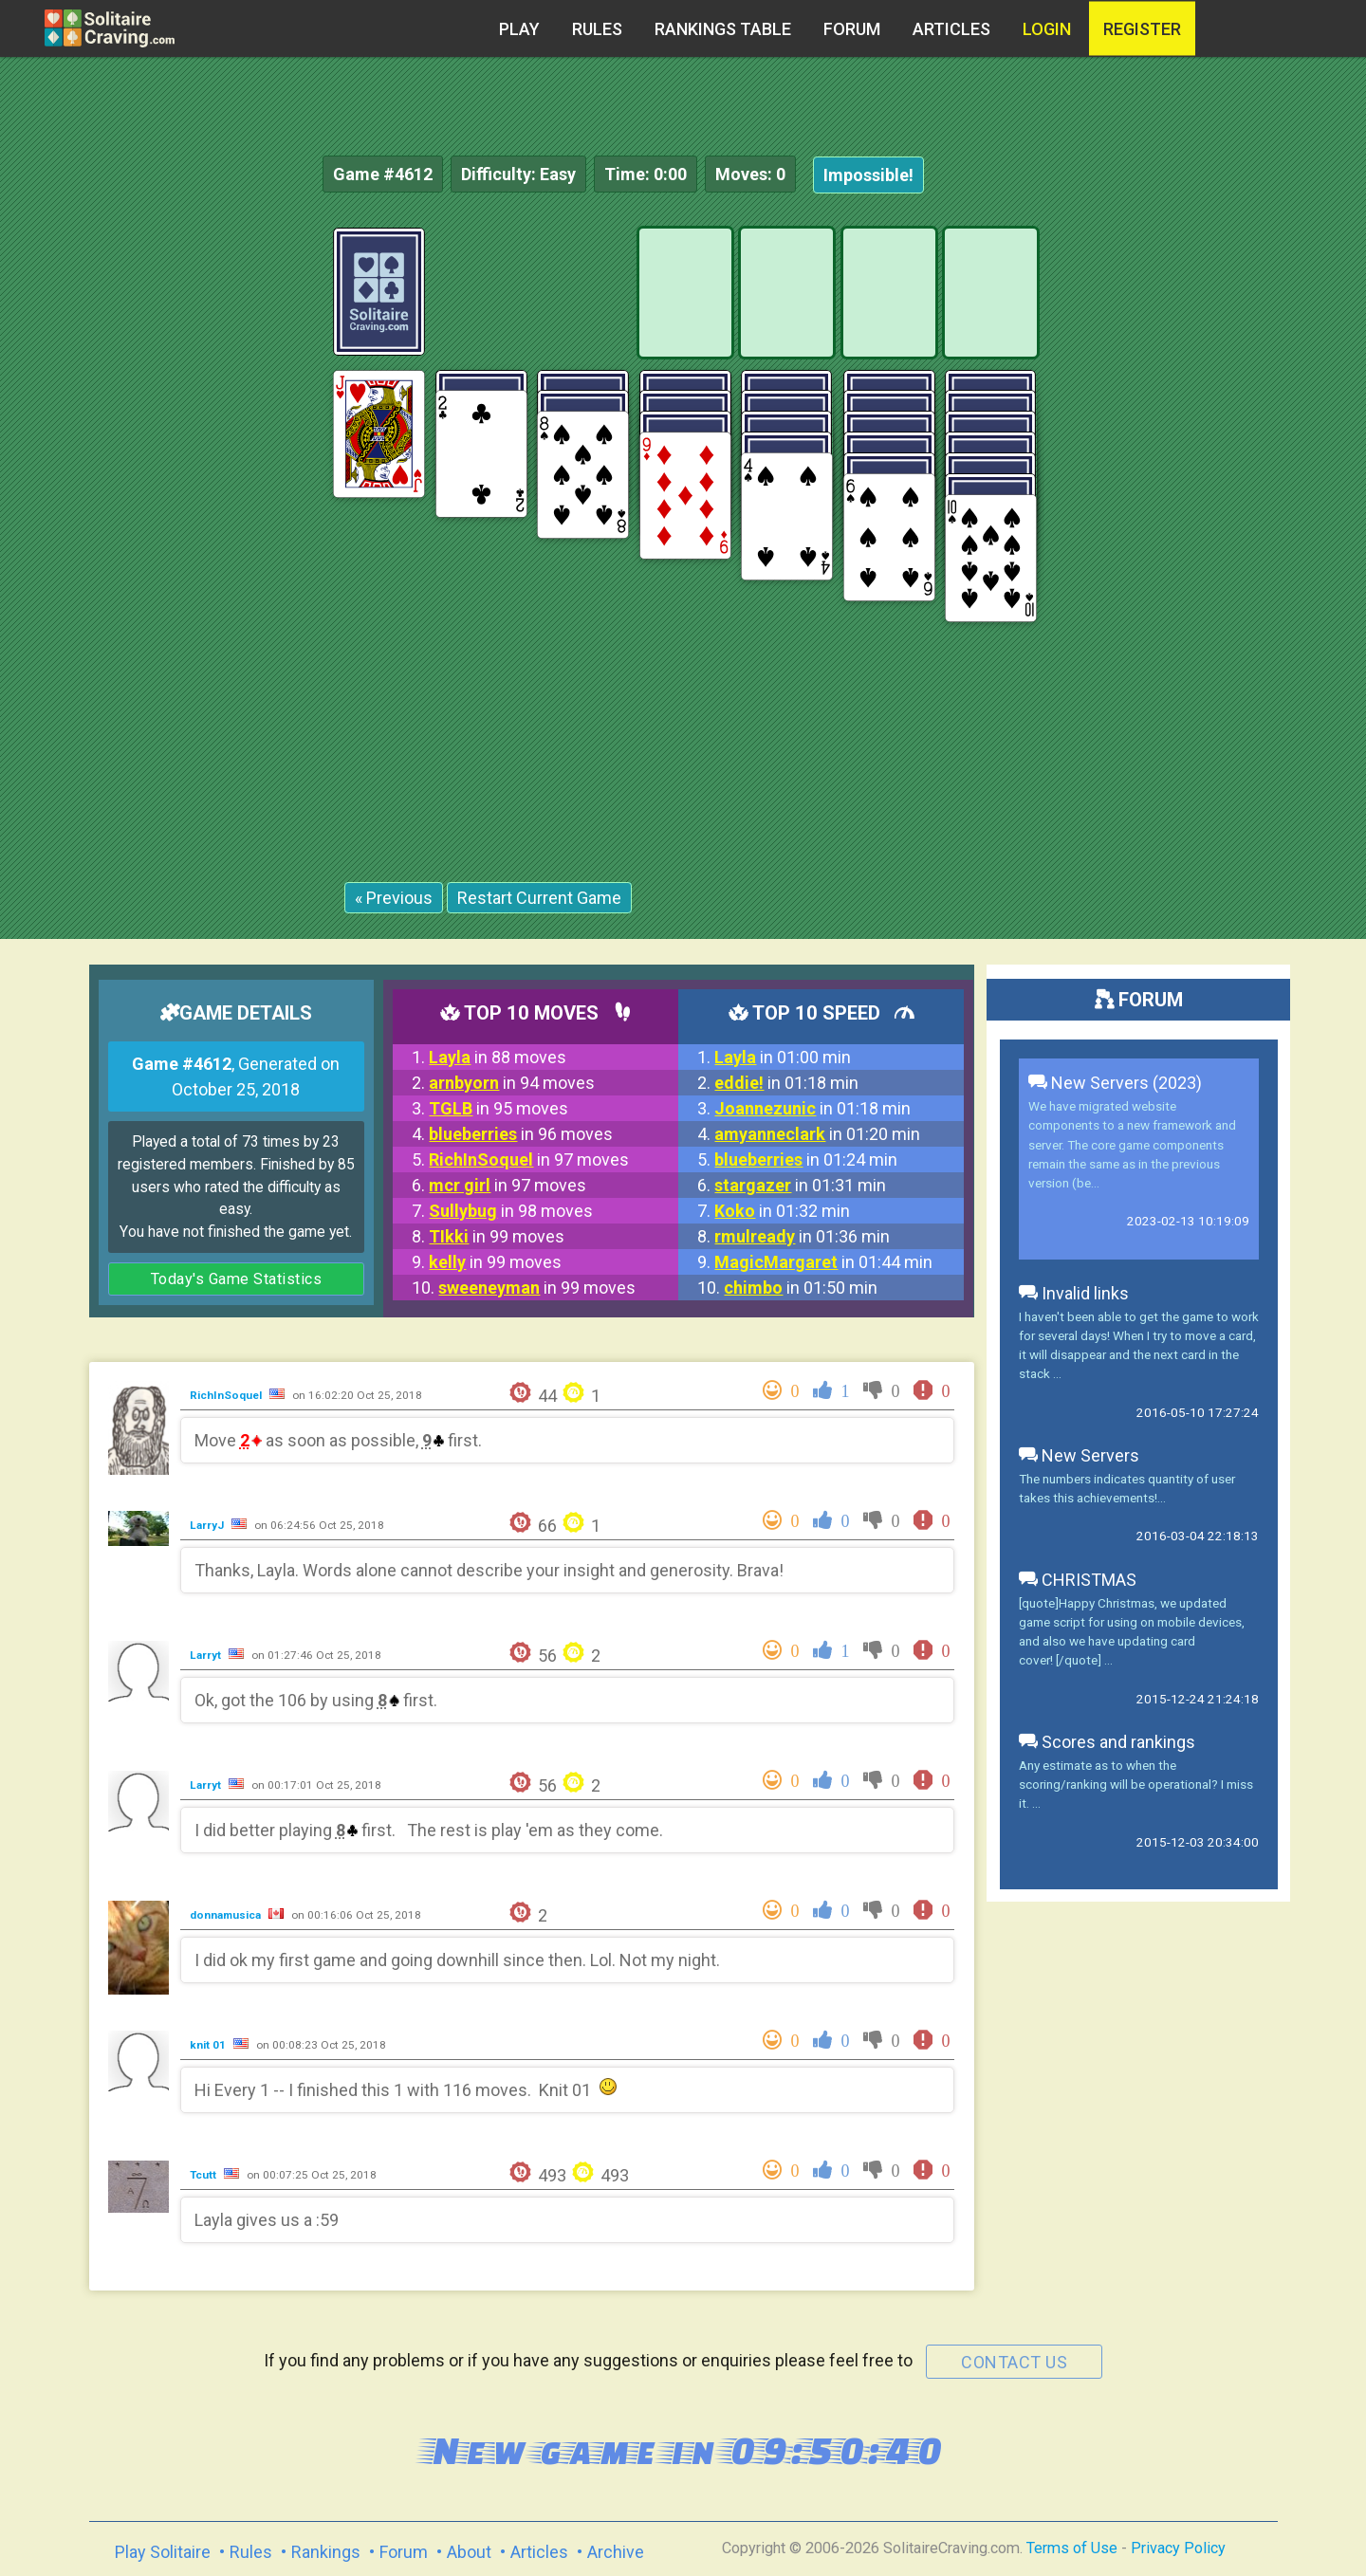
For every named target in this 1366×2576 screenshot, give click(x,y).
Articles (951, 29)
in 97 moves (529, 1159)
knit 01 (209, 2045)
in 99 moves (496, 1236)
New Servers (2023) (1115, 1083)
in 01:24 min (805, 1159)
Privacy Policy (1178, 2548)
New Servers (1079, 1455)
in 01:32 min (782, 1211)
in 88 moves (497, 1057)
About (469, 2552)
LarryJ (208, 1525)
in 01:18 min (786, 1083)
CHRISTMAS (1077, 1580)
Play (519, 29)
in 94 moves (512, 1083)
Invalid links (1074, 1293)
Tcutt (204, 2174)
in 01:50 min (800, 1287)
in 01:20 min (817, 1134)
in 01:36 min (802, 1236)
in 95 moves (498, 1108)
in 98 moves (511, 1211)
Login (1047, 29)
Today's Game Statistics (237, 1279)
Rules (597, 29)
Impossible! (868, 175)
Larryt (207, 1655)
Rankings (325, 2552)
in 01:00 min (782, 1057)
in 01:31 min (800, 1185)
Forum (851, 29)
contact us (1014, 2362)
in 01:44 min (823, 1262)
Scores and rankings (1107, 1742)
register (1142, 29)
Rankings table (723, 29)
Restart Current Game (539, 898)
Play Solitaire (163, 2552)
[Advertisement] (1223, 512)
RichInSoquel (227, 1395)
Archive (615, 2552)
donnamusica (227, 1915)
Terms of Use (1071, 2548)
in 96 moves (521, 1134)
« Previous (394, 898)
